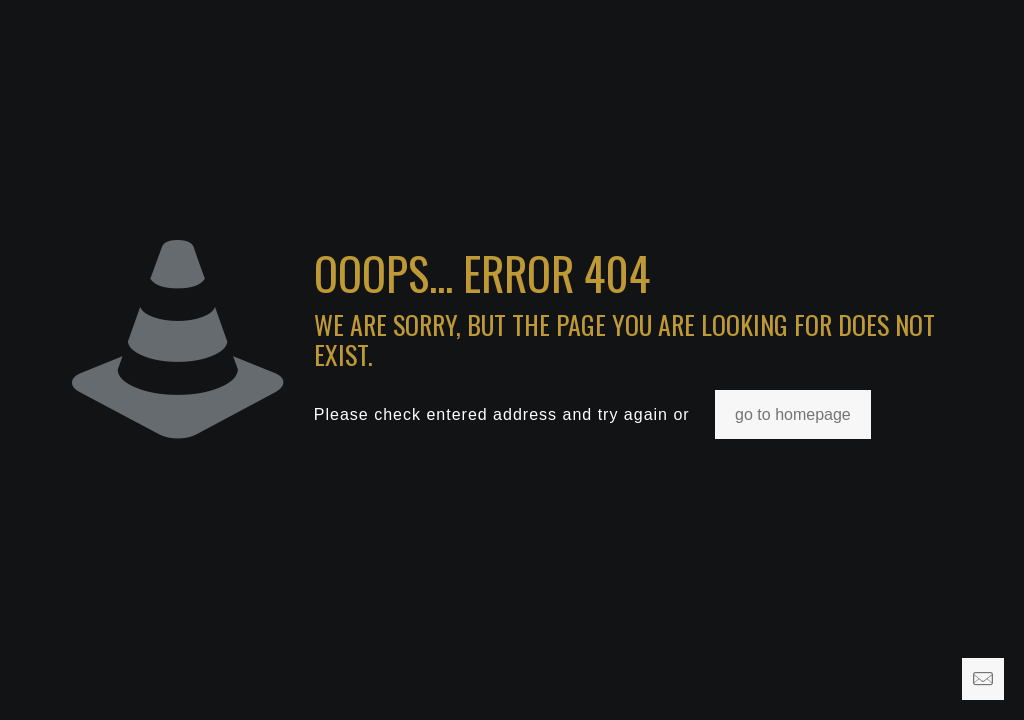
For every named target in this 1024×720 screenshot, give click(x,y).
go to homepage (793, 414)
